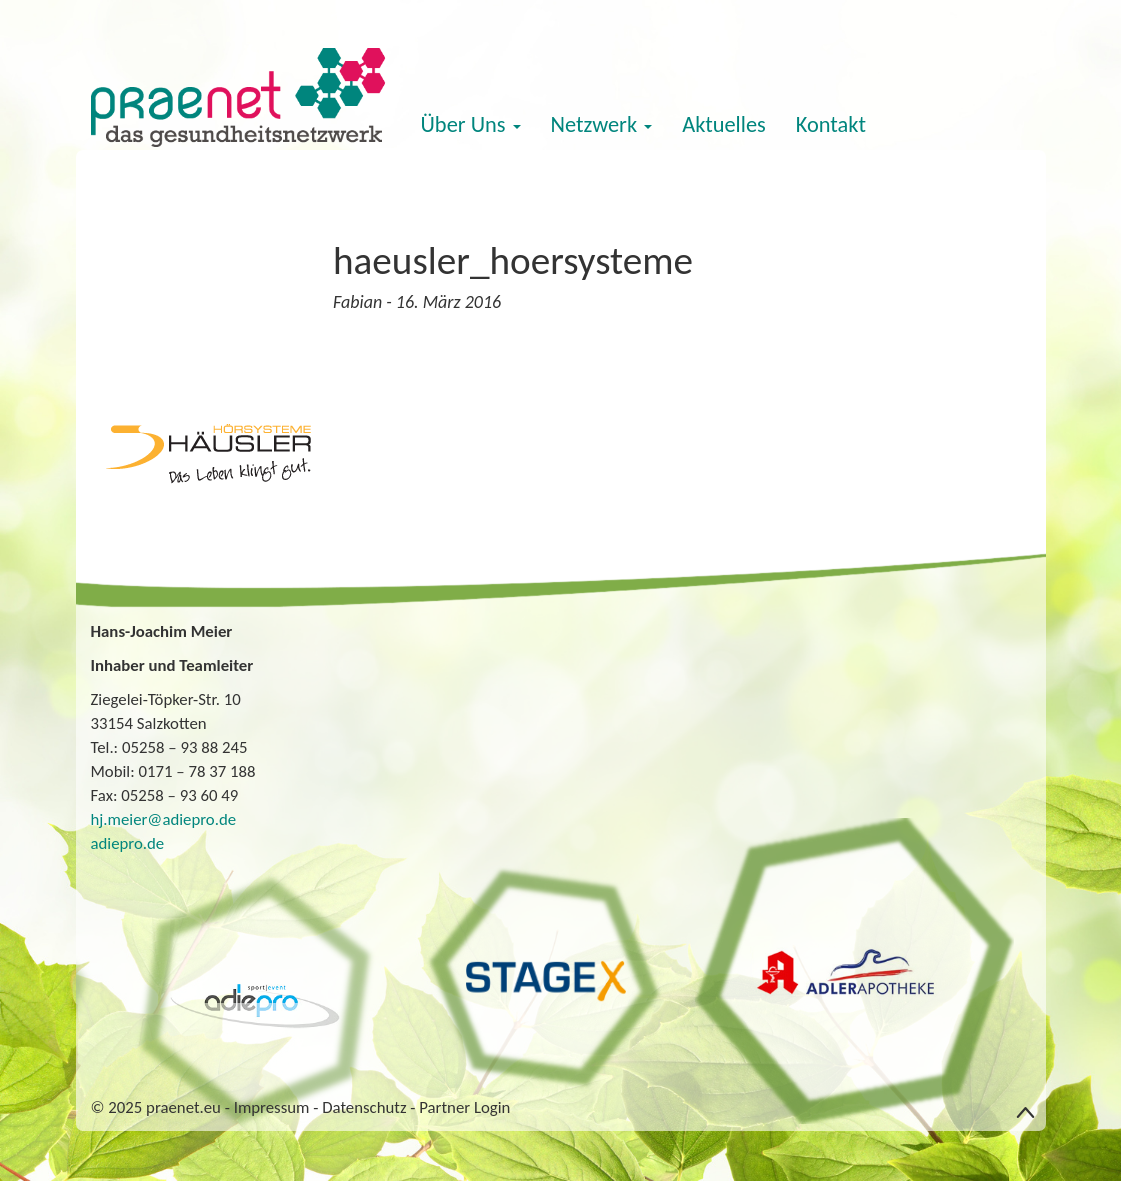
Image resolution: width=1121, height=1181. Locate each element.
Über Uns (471, 124)
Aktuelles (724, 124)
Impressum (272, 1107)
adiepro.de (128, 843)
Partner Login (464, 1107)
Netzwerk (602, 124)
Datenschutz (364, 1107)
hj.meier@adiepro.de (164, 819)
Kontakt (831, 124)
